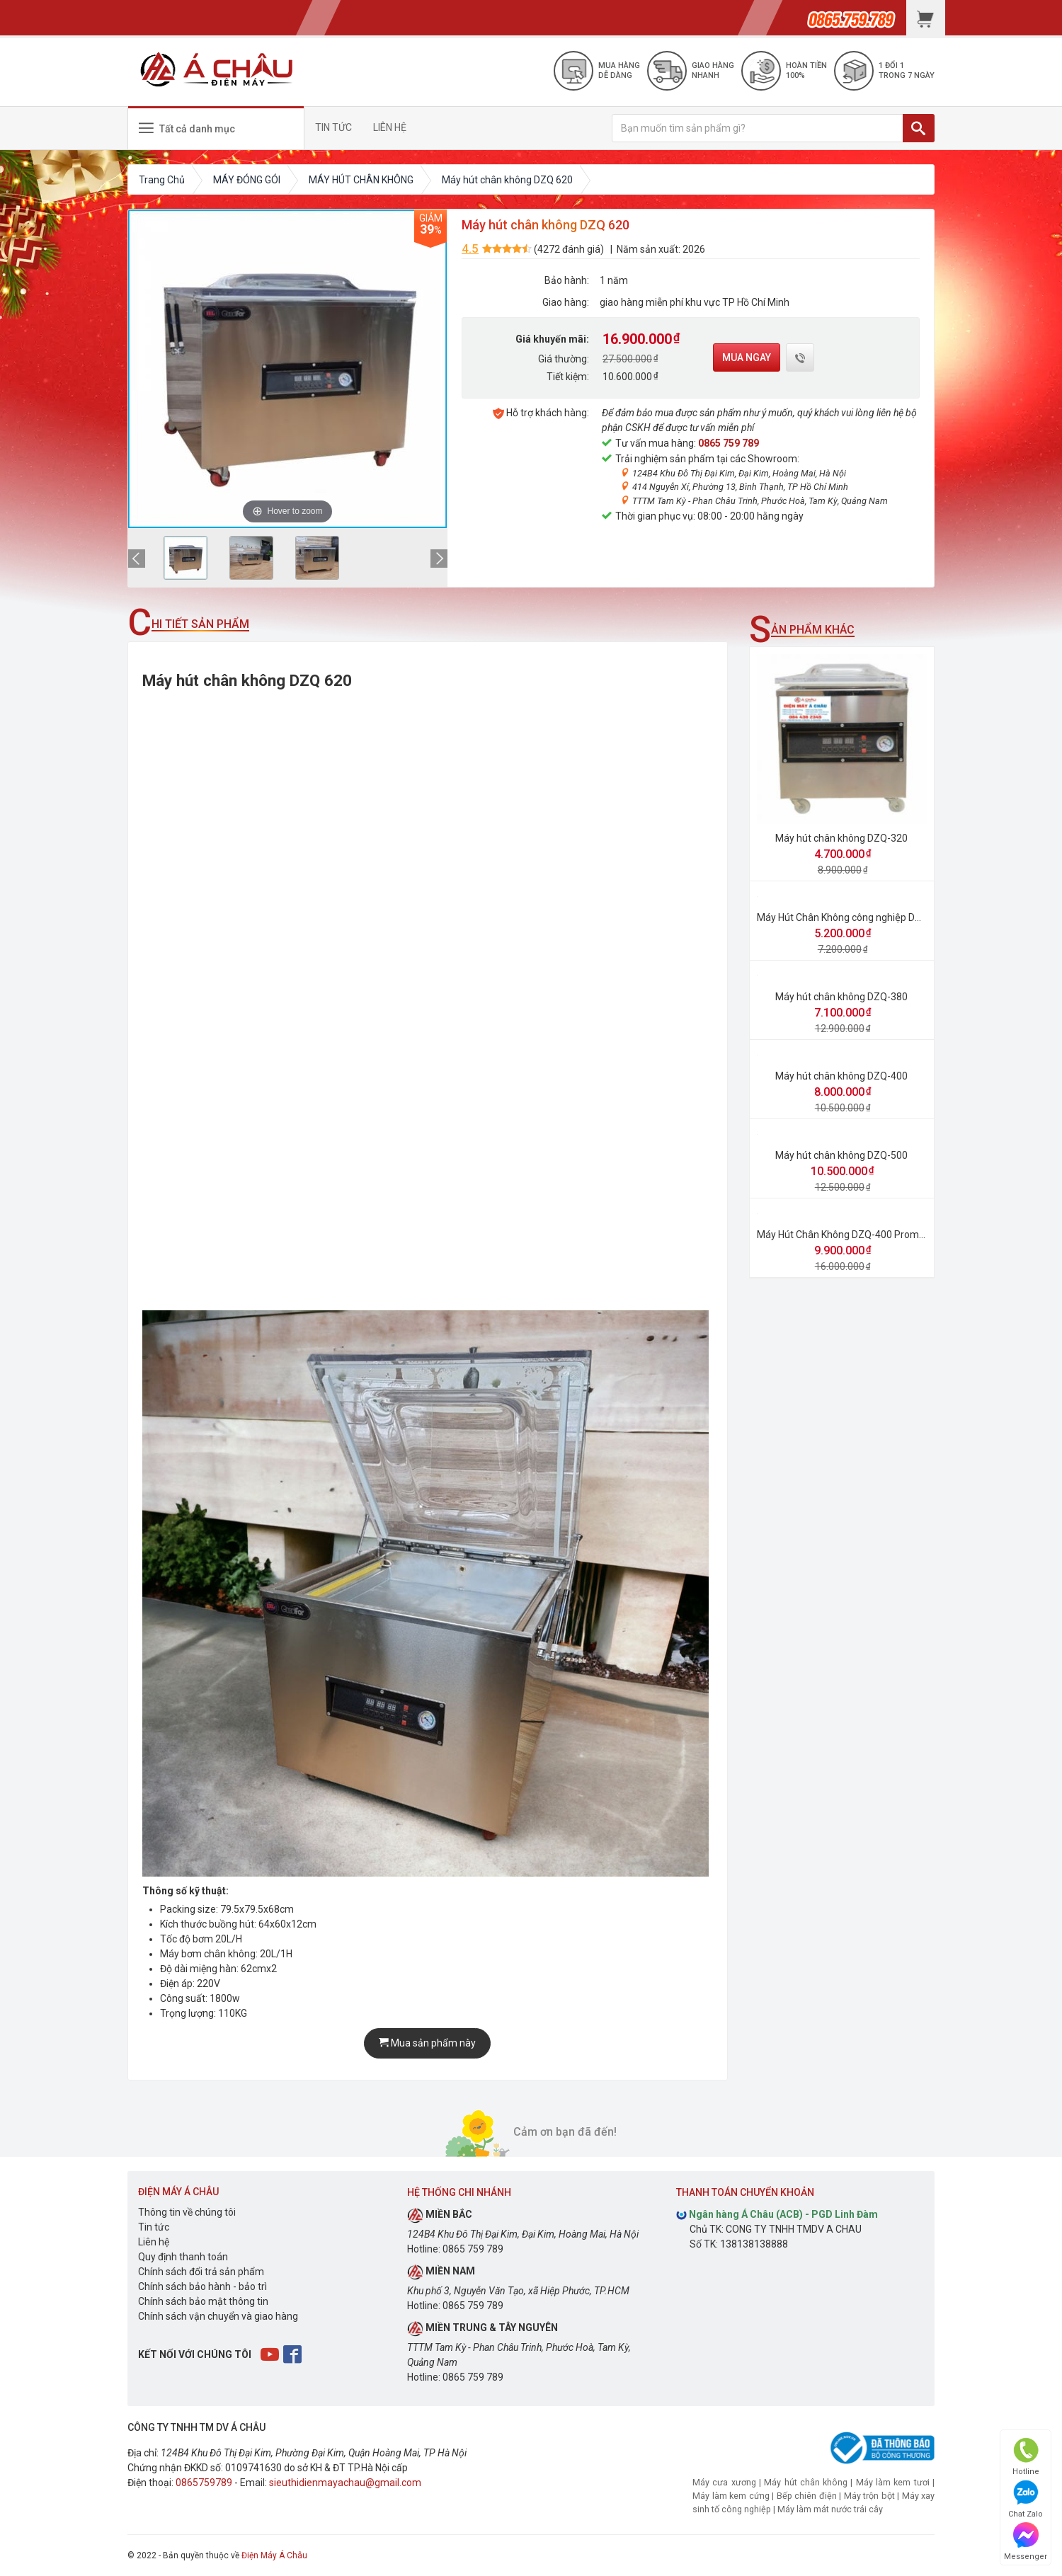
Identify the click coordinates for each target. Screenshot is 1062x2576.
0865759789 (204, 2482)
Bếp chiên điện (807, 2495)
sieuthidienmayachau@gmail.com (345, 2482)
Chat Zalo (1025, 2499)
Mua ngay (746, 357)
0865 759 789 (728, 443)
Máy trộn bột (869, 2495)
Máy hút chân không (805, 2482)
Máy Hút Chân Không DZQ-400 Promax (843, 1234)
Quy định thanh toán (183, 2256)
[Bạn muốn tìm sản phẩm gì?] (757, 128)
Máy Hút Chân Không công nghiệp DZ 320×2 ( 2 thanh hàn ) (887, 917)
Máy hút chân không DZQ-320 (841, 838)
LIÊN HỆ (389, 127)
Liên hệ (153, 2242)
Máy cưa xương (724, 2482)
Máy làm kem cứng (731, 2495)
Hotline (1025, 2456)
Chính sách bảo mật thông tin (203, 2301)
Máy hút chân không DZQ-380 (841, 996)
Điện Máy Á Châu (274, 2555)
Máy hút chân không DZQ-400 (841, 1076)
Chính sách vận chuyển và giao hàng (218, 2316)
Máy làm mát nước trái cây (830, 2509)
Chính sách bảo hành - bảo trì (202, 2286)
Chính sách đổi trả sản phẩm (201, 2271)
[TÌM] (919, 128)
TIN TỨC (333, 127)
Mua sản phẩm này (427, 2043)
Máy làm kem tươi (893, 2482)
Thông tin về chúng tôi (187, 2212)
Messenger (1025, 2541)
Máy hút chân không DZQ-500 (841, 1155)
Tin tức (153, 2227)
